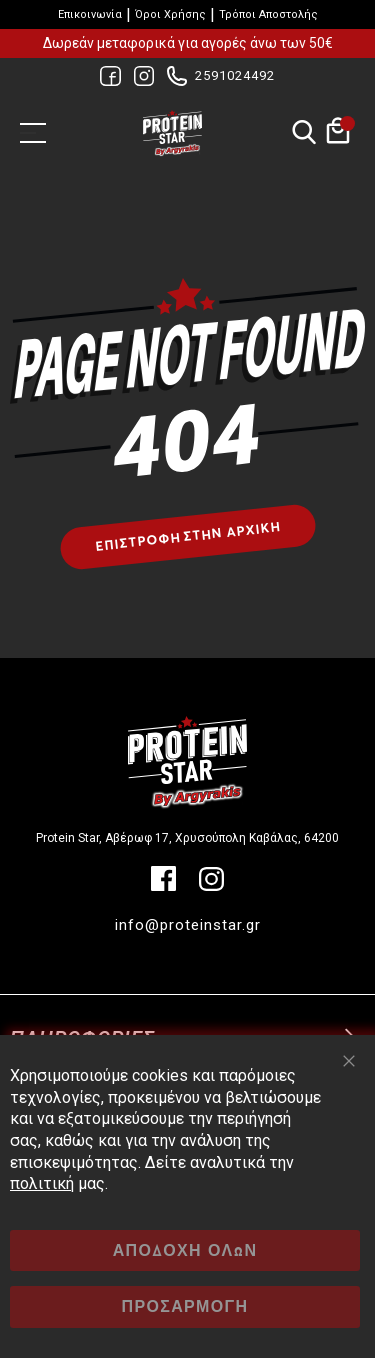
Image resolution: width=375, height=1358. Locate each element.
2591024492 (235, 75)
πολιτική (42, 1183)
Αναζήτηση (303, 133)
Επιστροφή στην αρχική (187, 537)
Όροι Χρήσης (170, 14)
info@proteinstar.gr (188, 925)
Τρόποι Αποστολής (268, 14)
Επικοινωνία (90, 14)
